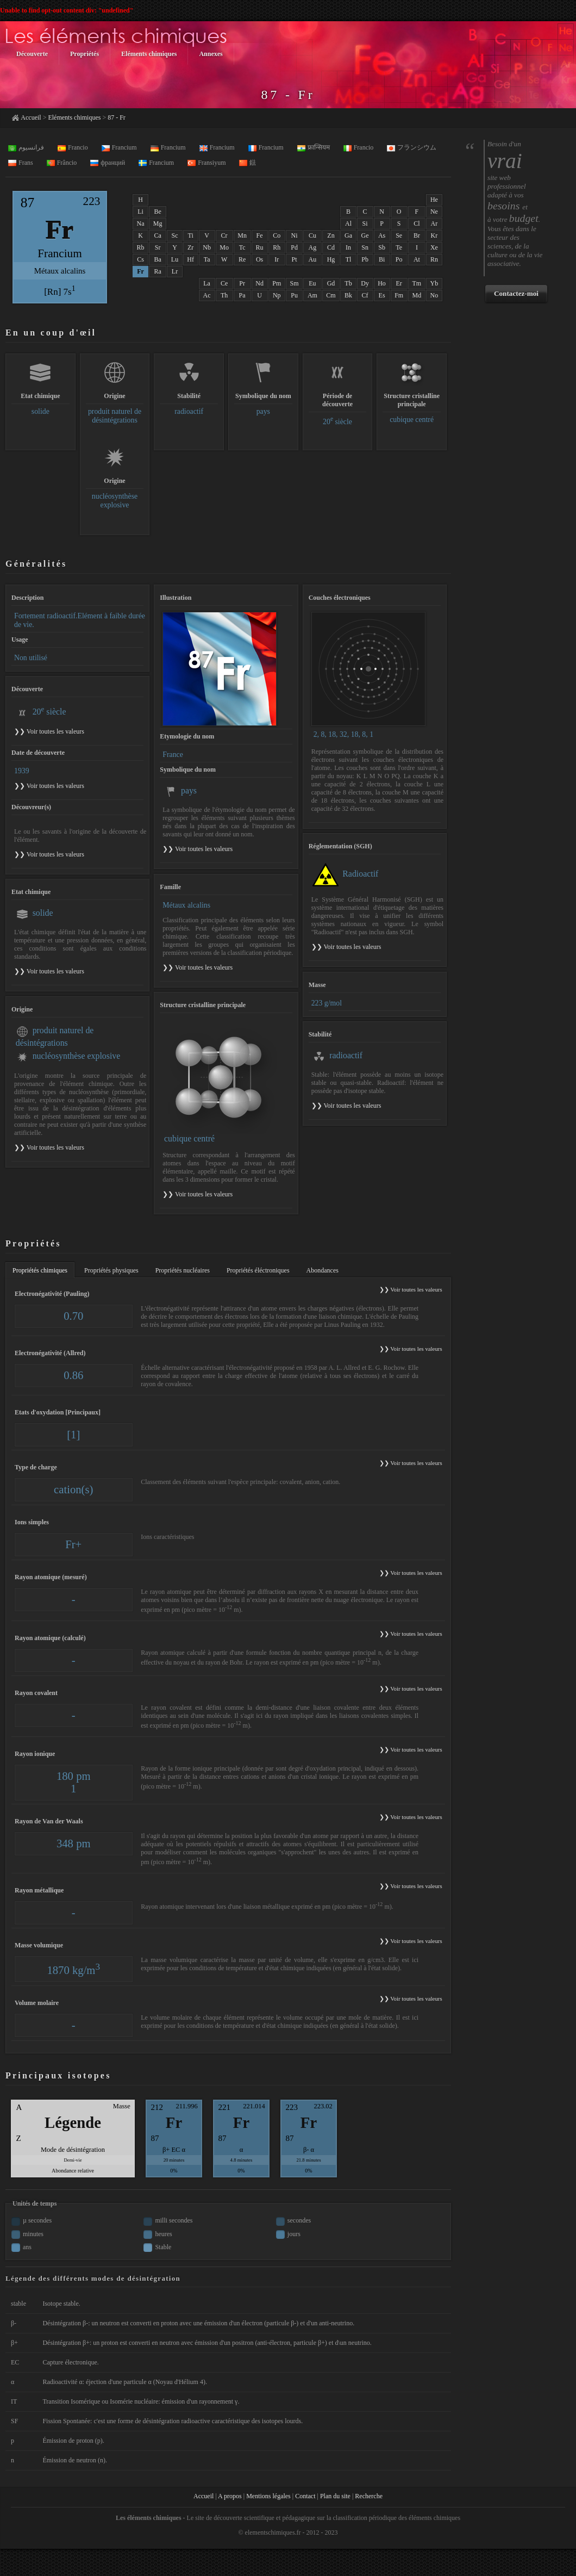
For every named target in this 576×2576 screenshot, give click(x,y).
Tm (417, 283)
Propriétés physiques (111, 1270)
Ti (190, 235)
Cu (312, 235)
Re (242, 259)
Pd (294, 247)
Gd (331, 283)
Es (382, 295)
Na (141, 223)
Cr (224, 235)
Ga (348, 235)
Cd (331, 247)
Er (399, 283)
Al (348, 223)
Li (140, 211)
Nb (207, 247)
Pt (294, 259)
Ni (294, 235)
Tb (348, 283)
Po (399, 259)
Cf (365, 295)
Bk (348, 295)
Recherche (369, 2496)
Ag (313, 247)
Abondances (322, 1270)
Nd (259, 283)
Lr (175, 271)
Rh (276, 247)
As (381, 235)
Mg (157, 223)
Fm (399, 295)
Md (417, 295)
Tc (242, 247)
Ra (157, 271)
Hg (331, 259)
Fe (259, 235)
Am (312, 295)
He (434, 199)
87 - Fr (117, 117)
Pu (294, 295)
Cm (330, 295)
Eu (312, 283)
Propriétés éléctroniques (258, 1270)
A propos (230, 2496)
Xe (434, 247)
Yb (434, 283)
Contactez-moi (516, 293)
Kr (434, 235)
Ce (224, 283)
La (206, 283)
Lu (174, 259)
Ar (434, 223)
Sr (158, 247)
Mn (242, 235)
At (417, 259)
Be (157, 211)
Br (417, 235)
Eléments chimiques (74, 117)
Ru (260, 247)
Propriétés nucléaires (182, 1270)
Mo (224, 247)
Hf (190, 259)
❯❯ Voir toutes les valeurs (197, 849)
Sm (294, 283)
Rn (434, 259)
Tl (349, 259)
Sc (174, 235)
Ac (207, 295)
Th (224, 295)
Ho (382, 283)
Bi (382, 259)
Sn (364, 247)
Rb (141, 247)
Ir (276, 259)
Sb (381, 247)
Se (399, 235)
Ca (157, 235)
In (348, 247)
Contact (305, 2496)
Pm (276, 283)
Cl (417, 223)
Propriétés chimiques (39, 1270)
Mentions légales (268, 2496)
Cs (140, 259)
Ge (365, 235)
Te (399, 247)
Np (277, 295)
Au (313, 259)
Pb (364, 259)
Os (259, 259)
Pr (242, 283)
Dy (365, 283)
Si (365, 223)
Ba (157, 259)
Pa (242, 295)
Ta (207, 259)
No (434, 295)
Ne (434, 211)
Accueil (31, 117)
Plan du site (335, 2496)
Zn (330, 235)
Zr (190, 247)
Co (276, 235)
